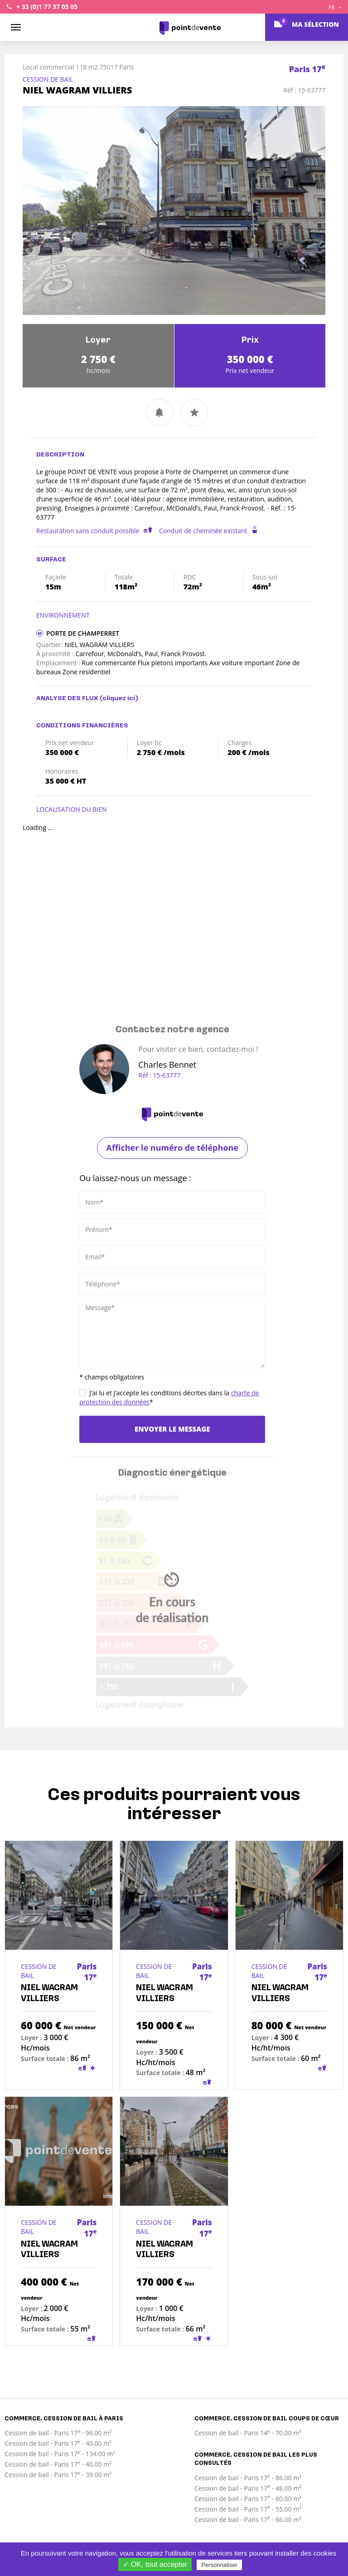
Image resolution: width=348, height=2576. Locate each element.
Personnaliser (219, 2564)
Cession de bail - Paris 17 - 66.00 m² (247, 2519)
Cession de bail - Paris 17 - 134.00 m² (60, 2453)
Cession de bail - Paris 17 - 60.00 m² (247, 2498)
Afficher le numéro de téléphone (172, 1147)
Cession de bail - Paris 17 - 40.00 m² (58, 2443)
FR (335, 7)
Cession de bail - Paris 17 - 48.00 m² (247, 2488)
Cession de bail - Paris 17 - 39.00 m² (58, 2474)
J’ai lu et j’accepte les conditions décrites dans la (169, 1397)
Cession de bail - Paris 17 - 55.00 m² (247, 2509)
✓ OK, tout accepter (155, 2564)
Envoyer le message (172, 1428)
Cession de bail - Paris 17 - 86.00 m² (247, 2477)
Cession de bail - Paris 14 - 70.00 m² (247, 2433)
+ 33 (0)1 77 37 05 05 (46, 6)
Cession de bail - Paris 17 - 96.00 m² (58, 2433)
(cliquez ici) (119, 698)
